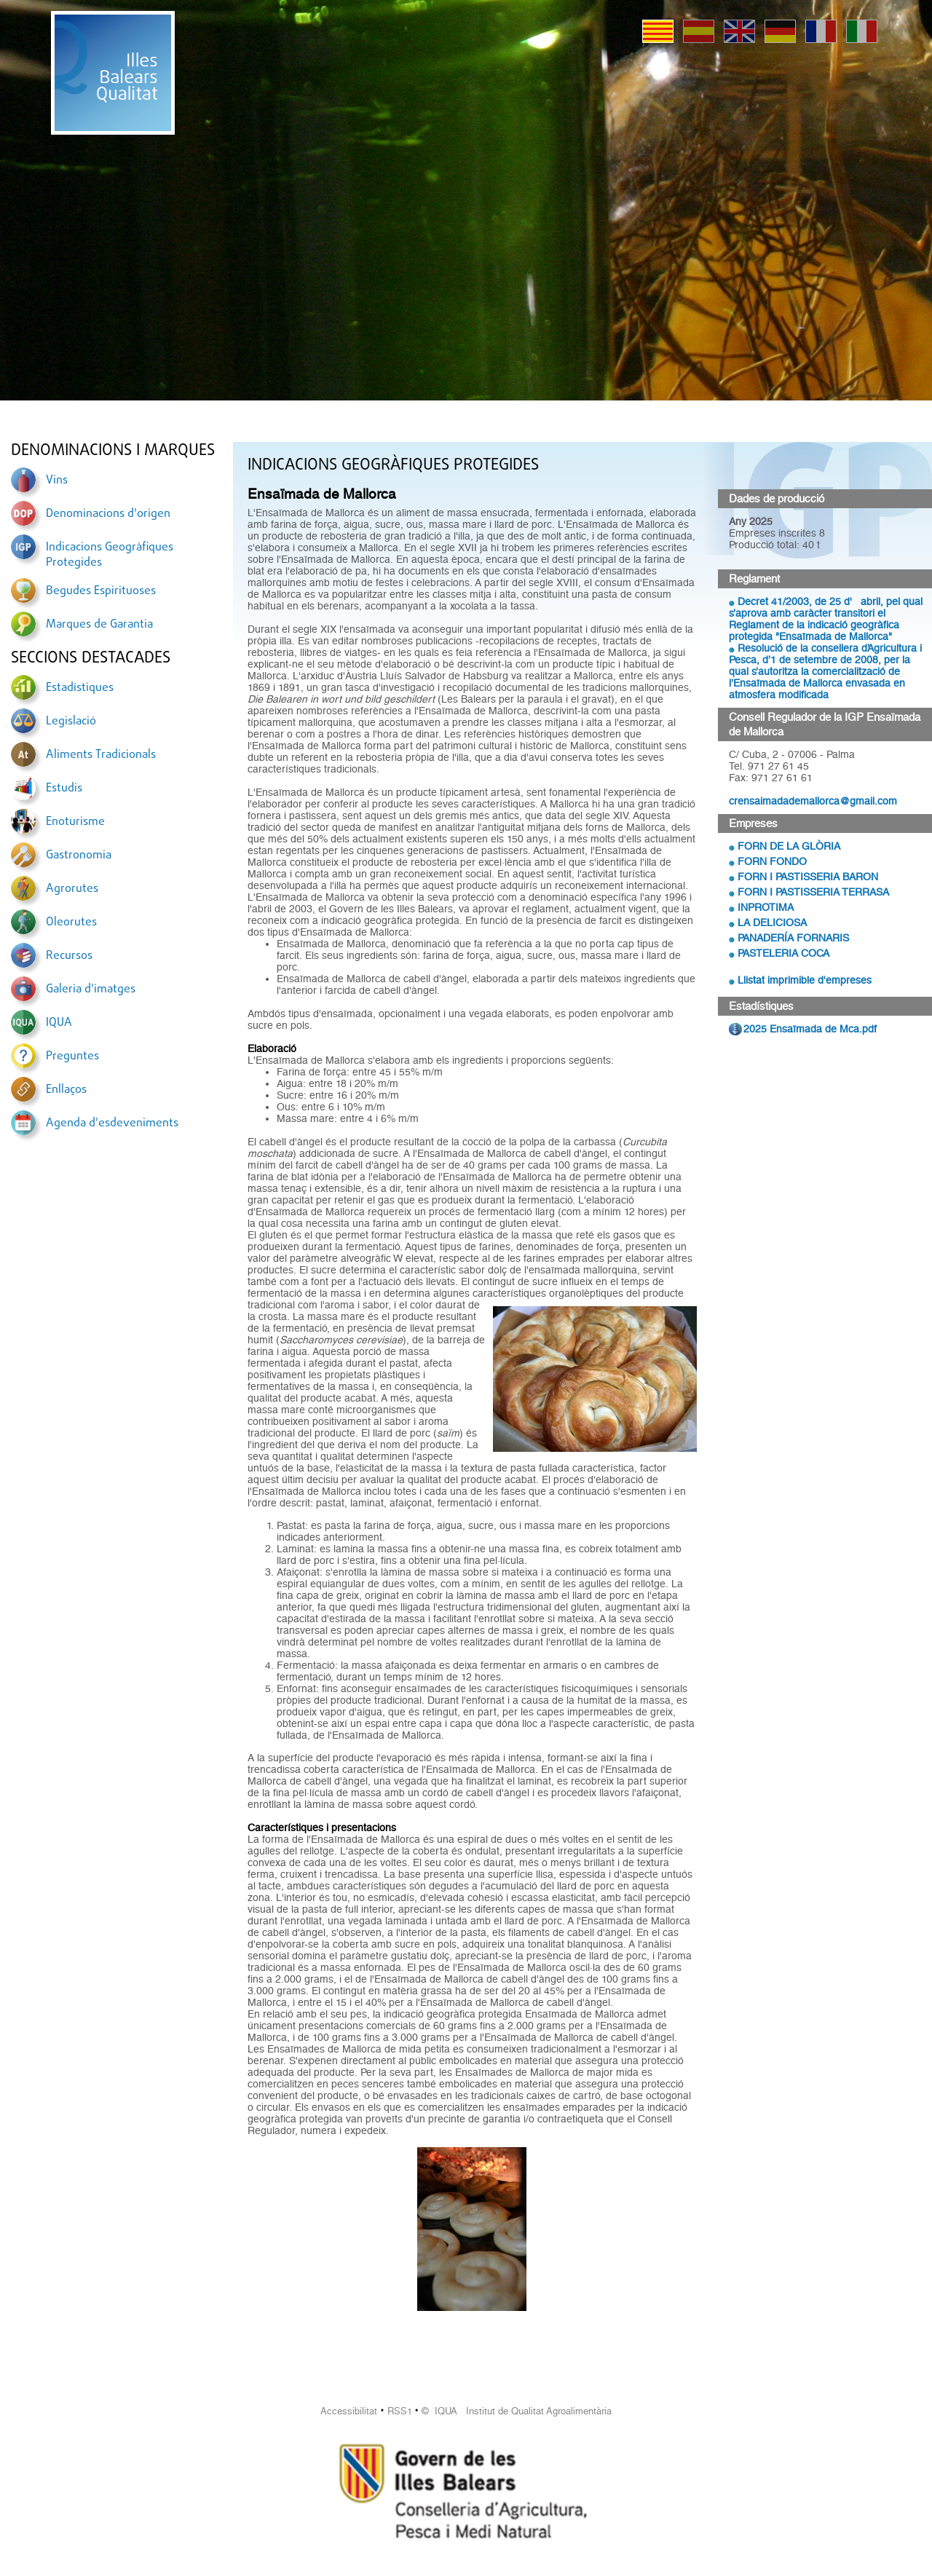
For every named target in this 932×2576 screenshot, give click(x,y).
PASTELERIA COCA (783, 953)
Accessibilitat (348, 2411)
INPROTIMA (766, 907)
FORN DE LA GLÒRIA (789, 846)
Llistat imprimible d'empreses (805, 980)
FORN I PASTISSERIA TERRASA (813, 892)
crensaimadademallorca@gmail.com (813, 801)
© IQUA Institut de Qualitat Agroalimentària (517, 2411)
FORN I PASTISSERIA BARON (808, 876)
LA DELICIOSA (772, 922)
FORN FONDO (772, 861)
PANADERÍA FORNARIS (793, 938)
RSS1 (399, 2411)
